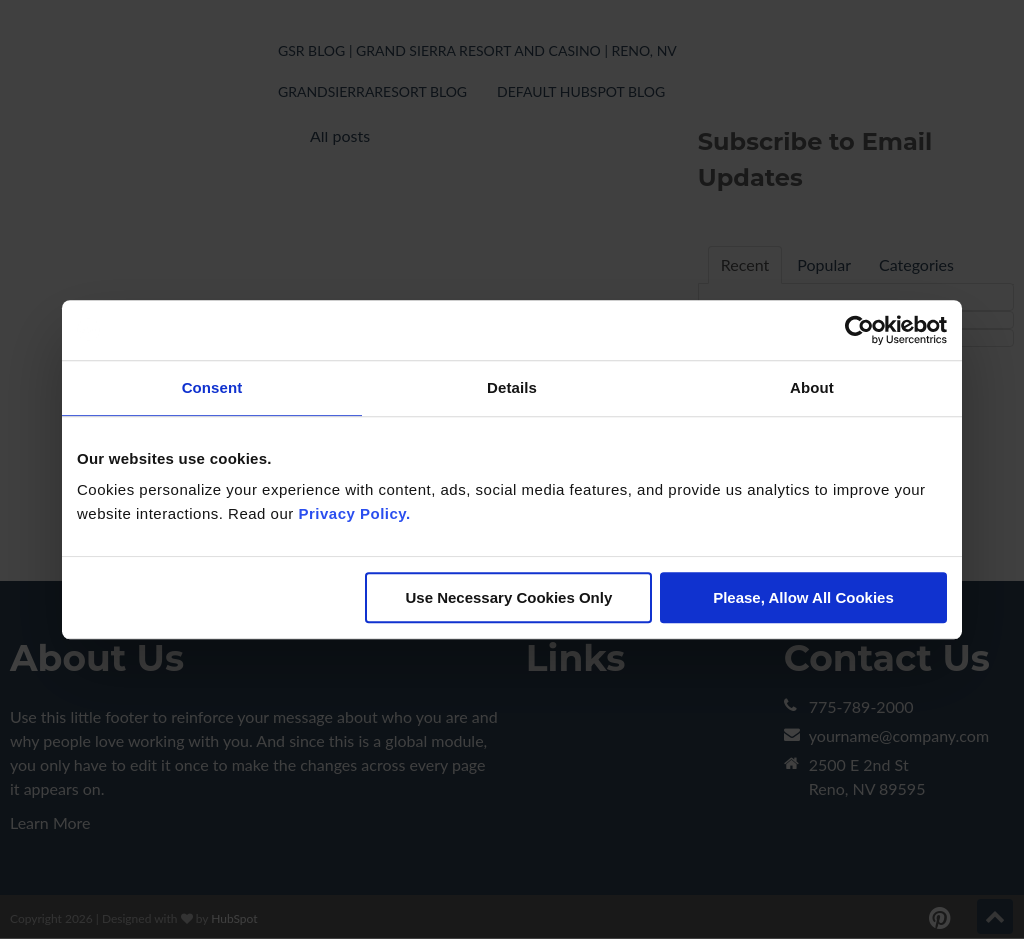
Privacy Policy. (354, 513)
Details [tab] (512, 387)
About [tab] (812, 387)
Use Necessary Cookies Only (508, 597)
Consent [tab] (212, 387)
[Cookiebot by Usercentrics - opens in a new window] (859, 330)
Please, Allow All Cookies (803, 597)
